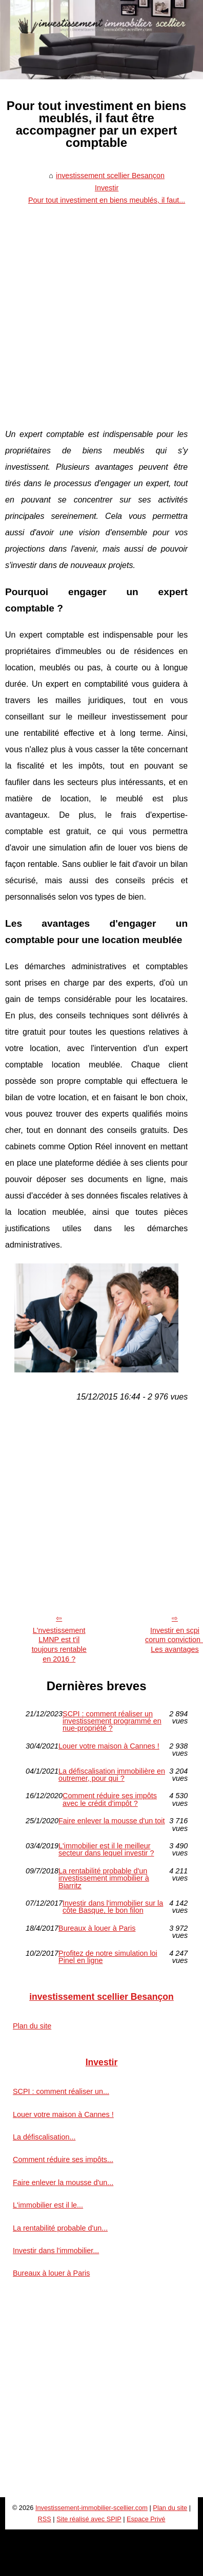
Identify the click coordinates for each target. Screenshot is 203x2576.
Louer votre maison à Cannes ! (108, 1746)
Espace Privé (146, 2519)
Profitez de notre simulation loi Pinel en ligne (107, 1957)
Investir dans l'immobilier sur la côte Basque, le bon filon (113, 1907)
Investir (106, 188)
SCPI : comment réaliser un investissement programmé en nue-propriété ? (112, 1721)
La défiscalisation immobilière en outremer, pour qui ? (111, 1774)
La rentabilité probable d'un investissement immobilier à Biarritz (103, 1878)
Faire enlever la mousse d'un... (63, 2182)
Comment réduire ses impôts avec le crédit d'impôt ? (110, 1799)
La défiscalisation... (44, 2137)
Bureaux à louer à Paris (96, 1928)
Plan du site (32, 2026)
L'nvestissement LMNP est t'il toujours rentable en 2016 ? (59, 1644)
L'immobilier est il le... (48, 2205)
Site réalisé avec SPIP (88, 2519)
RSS (44, 2519)
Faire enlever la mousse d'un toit (111, 1821)
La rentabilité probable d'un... (60, 2228)
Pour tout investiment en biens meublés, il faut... (106, 200)
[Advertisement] (96, 310)
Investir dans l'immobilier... (56, 2250)
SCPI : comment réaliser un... (61, 2091)
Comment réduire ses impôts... (63, 2159)
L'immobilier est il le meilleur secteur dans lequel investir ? (106, 1849)
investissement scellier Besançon (110, 175)
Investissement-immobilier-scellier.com (91, 2508)
